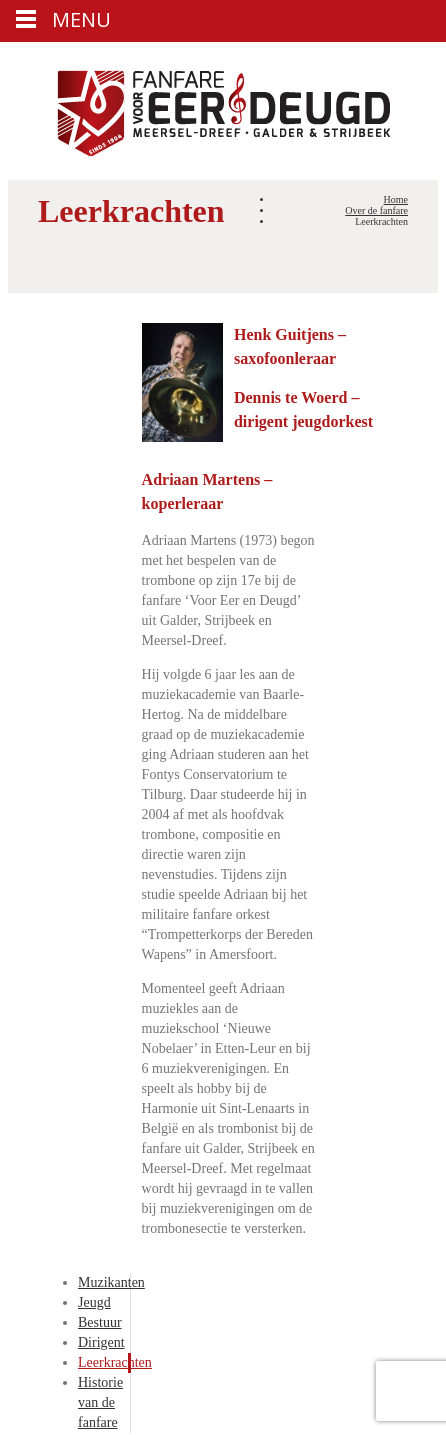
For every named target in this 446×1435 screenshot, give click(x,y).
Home (396, 199)
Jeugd (94, 1302)
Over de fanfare (376, 210)
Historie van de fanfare (100, 1402)
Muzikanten (111, 1282)
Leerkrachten (115, 1362)
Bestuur (100, 1322)
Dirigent (101, 1342)
